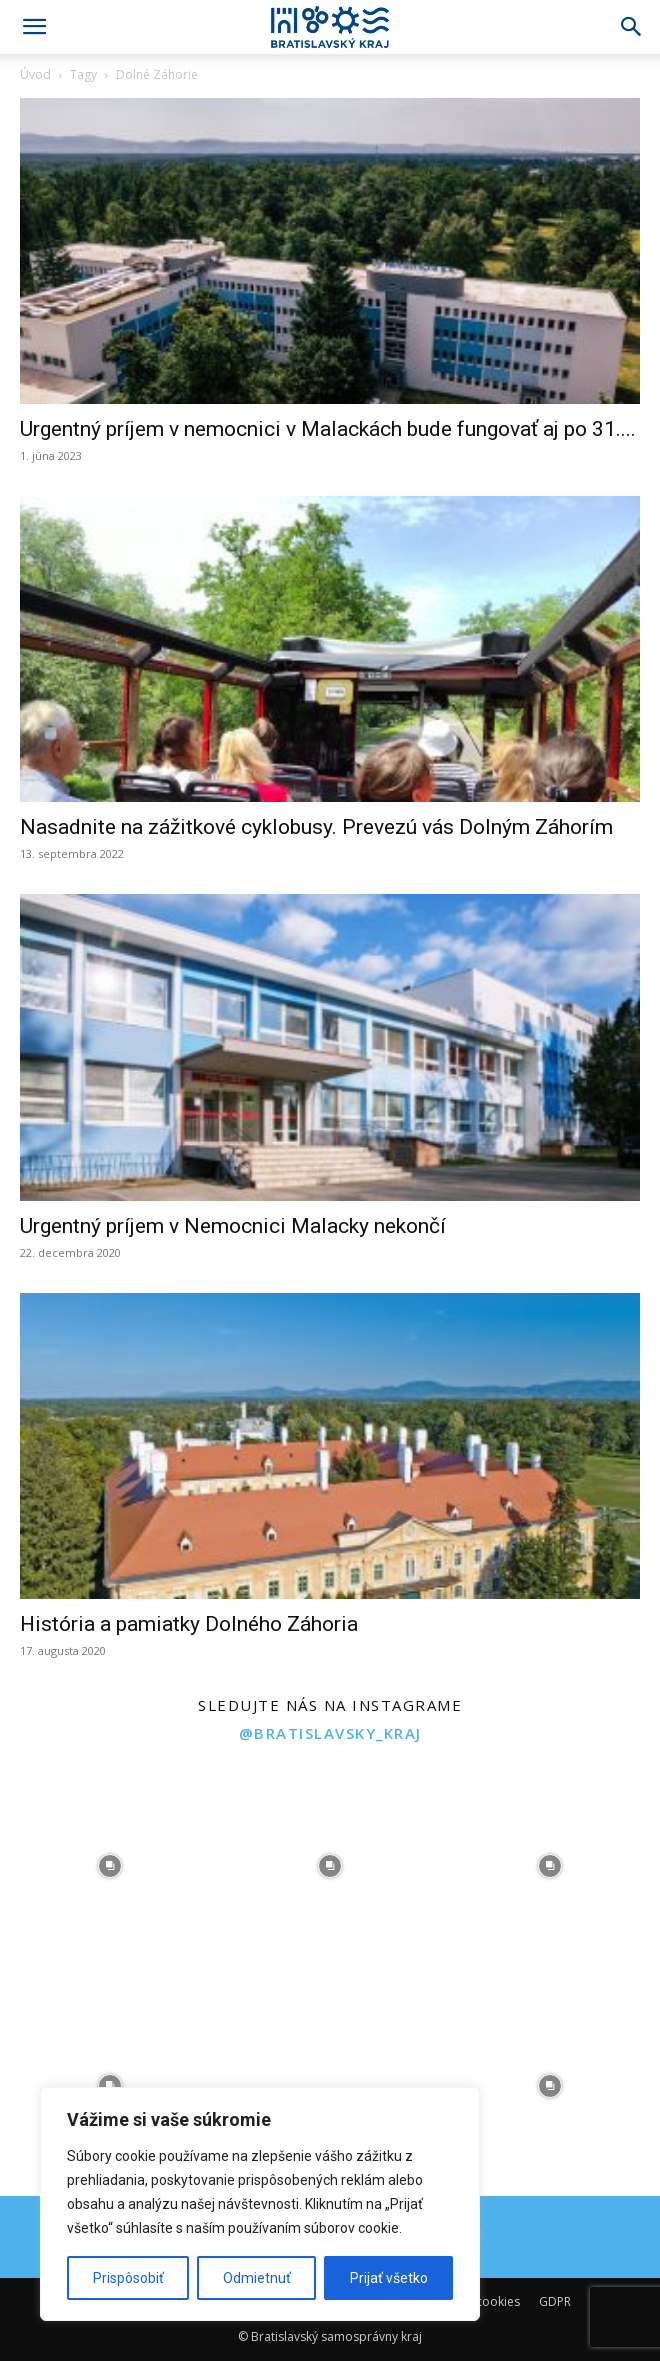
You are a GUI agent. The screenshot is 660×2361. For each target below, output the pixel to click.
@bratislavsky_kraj (330, 1733)
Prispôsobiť (128, 2278)
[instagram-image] (110, 1866)
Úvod (35, 74)
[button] (34, 27)
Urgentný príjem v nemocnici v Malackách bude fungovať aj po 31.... (328, 429)
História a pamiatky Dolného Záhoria (189, 1624)
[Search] (632, 27)
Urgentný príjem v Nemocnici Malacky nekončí (233, 1226)
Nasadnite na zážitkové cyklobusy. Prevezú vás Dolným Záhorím (316, 827)
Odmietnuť (257, 2278)
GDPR (555, 2301)
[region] (260, 2204)
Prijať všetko (389, 2278)
